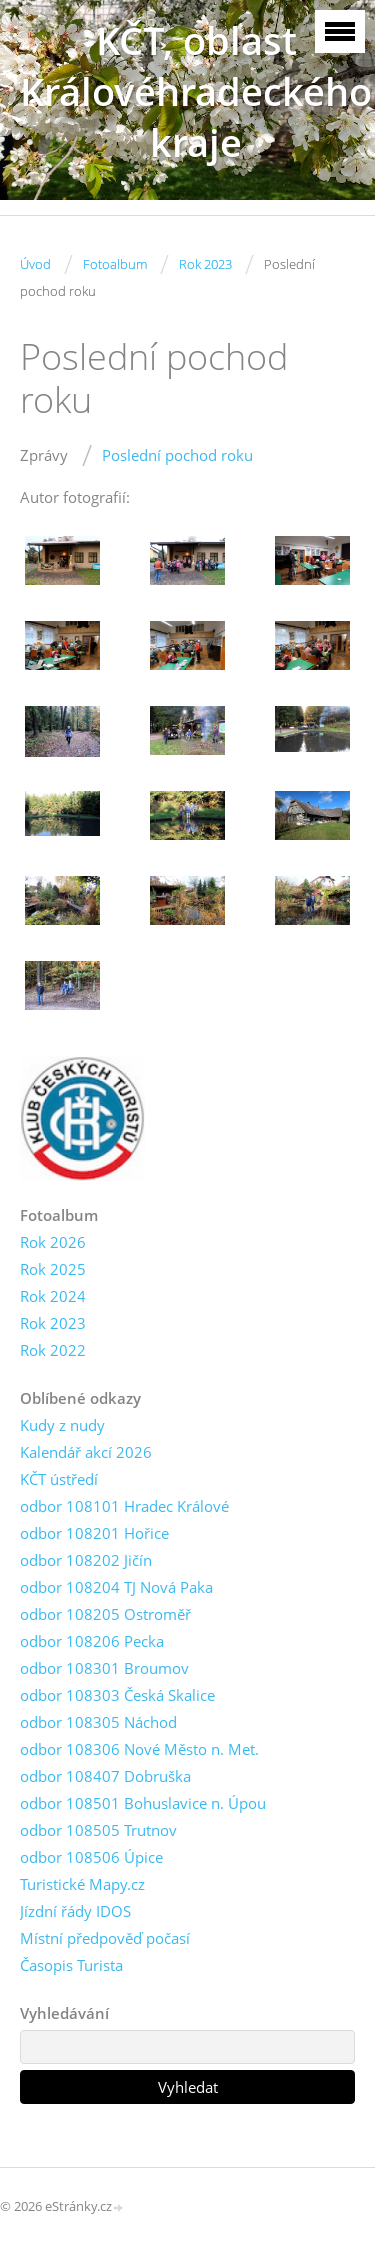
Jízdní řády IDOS (75, 1911)
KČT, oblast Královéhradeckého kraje (196, 91)
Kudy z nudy (62, 1425)
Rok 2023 (205, 264)
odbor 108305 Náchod (98, 1722)
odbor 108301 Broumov (104, 1668)
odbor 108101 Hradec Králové (124, 1506)
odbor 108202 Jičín (86, 1560)
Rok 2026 (53, 1242)
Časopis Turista (71, 1965)
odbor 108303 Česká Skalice (117, 1695)
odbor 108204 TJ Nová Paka (116, 1587)
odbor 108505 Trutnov (98, 1830)
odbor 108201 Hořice (94, 1533)
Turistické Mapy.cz (82, 1884)
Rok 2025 (53, 1269)
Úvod (35, 264)
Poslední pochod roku (177, 455)
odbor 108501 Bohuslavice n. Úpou (143, 1803)
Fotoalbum (115, 264)
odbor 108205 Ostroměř (105, 1614)
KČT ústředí (59, 1479)
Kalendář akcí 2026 (86, 1452)
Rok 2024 (53, 1296)
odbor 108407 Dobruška (105, 1776)
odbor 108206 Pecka (92, 1641)
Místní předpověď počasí (105, 1938)
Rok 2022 (53, 1350)
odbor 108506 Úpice (91, 1857)
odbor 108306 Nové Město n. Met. (139, 1749)
